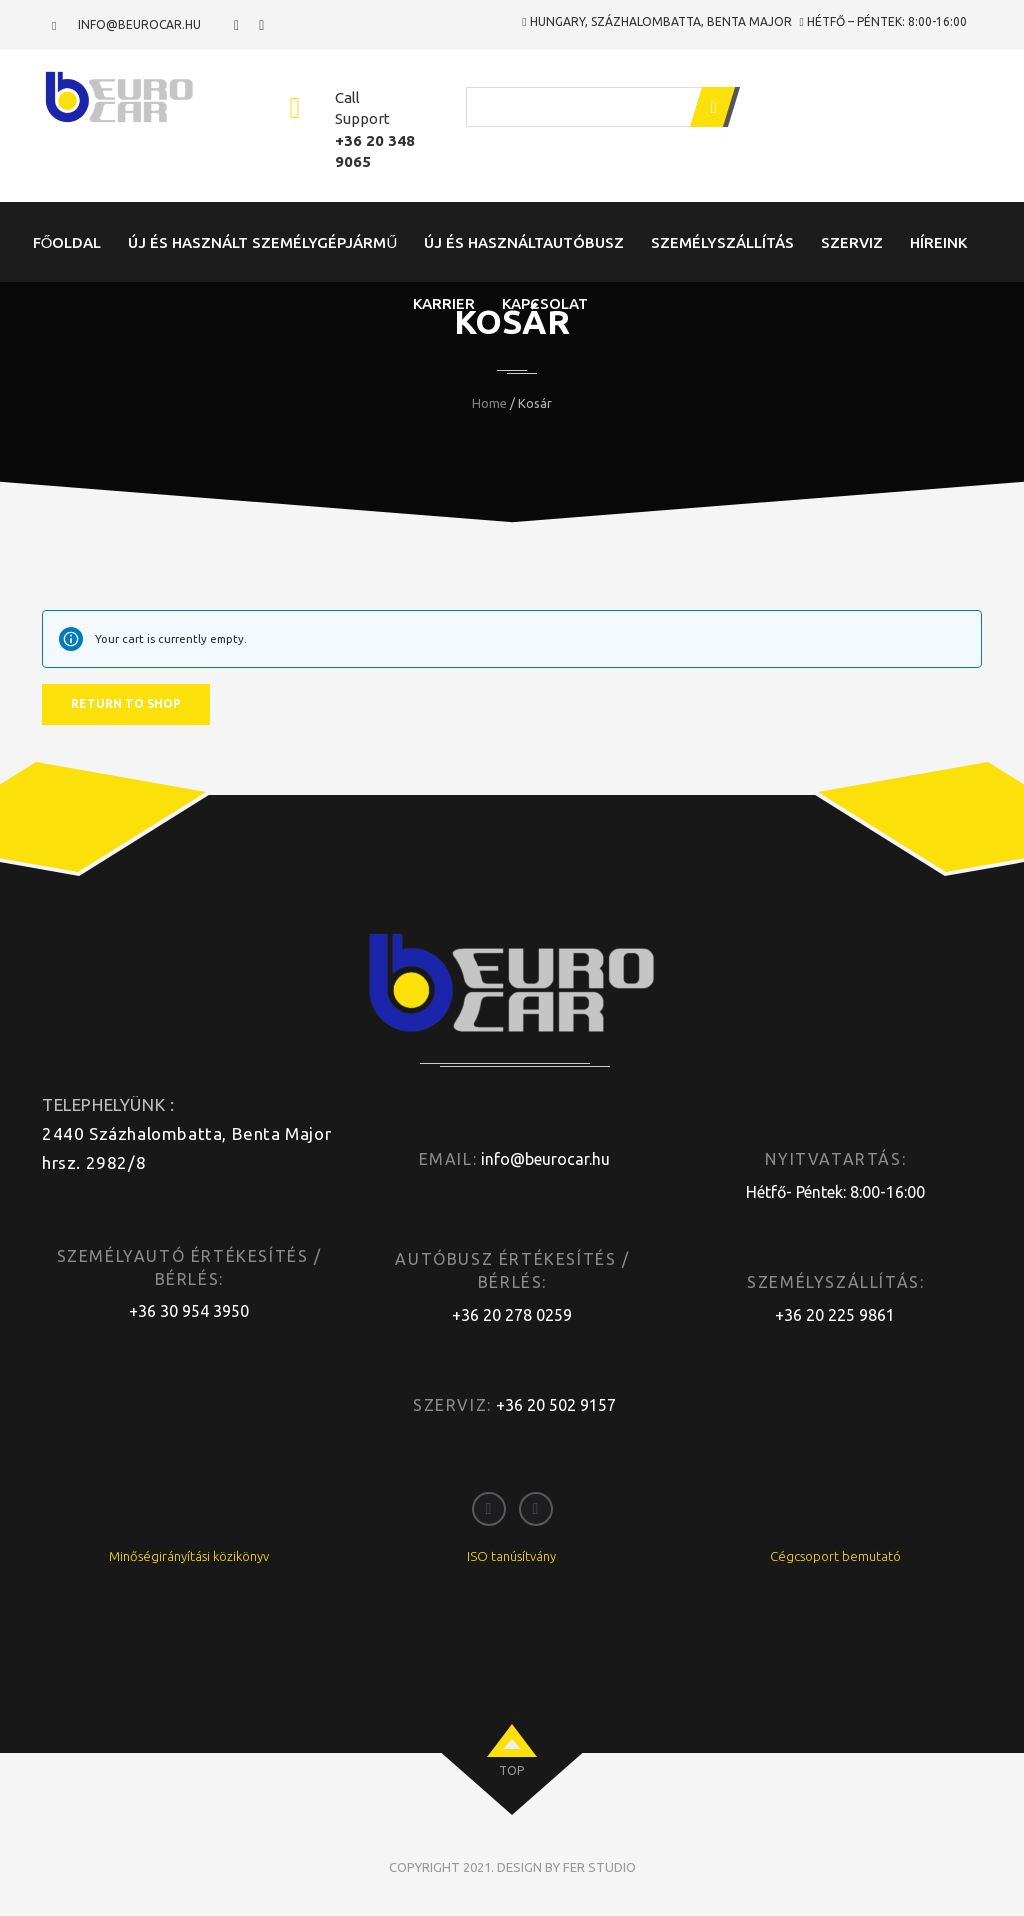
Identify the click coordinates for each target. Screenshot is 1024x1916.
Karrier (444, 303)
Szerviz (852, 242)
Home (489, 403)
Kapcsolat (545, 303)
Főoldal (67, 242)
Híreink (938, 242)
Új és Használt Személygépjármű (262, 242)
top (511, 1770)
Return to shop (126, 703)
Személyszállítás (722, 242)
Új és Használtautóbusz (524, 242)
